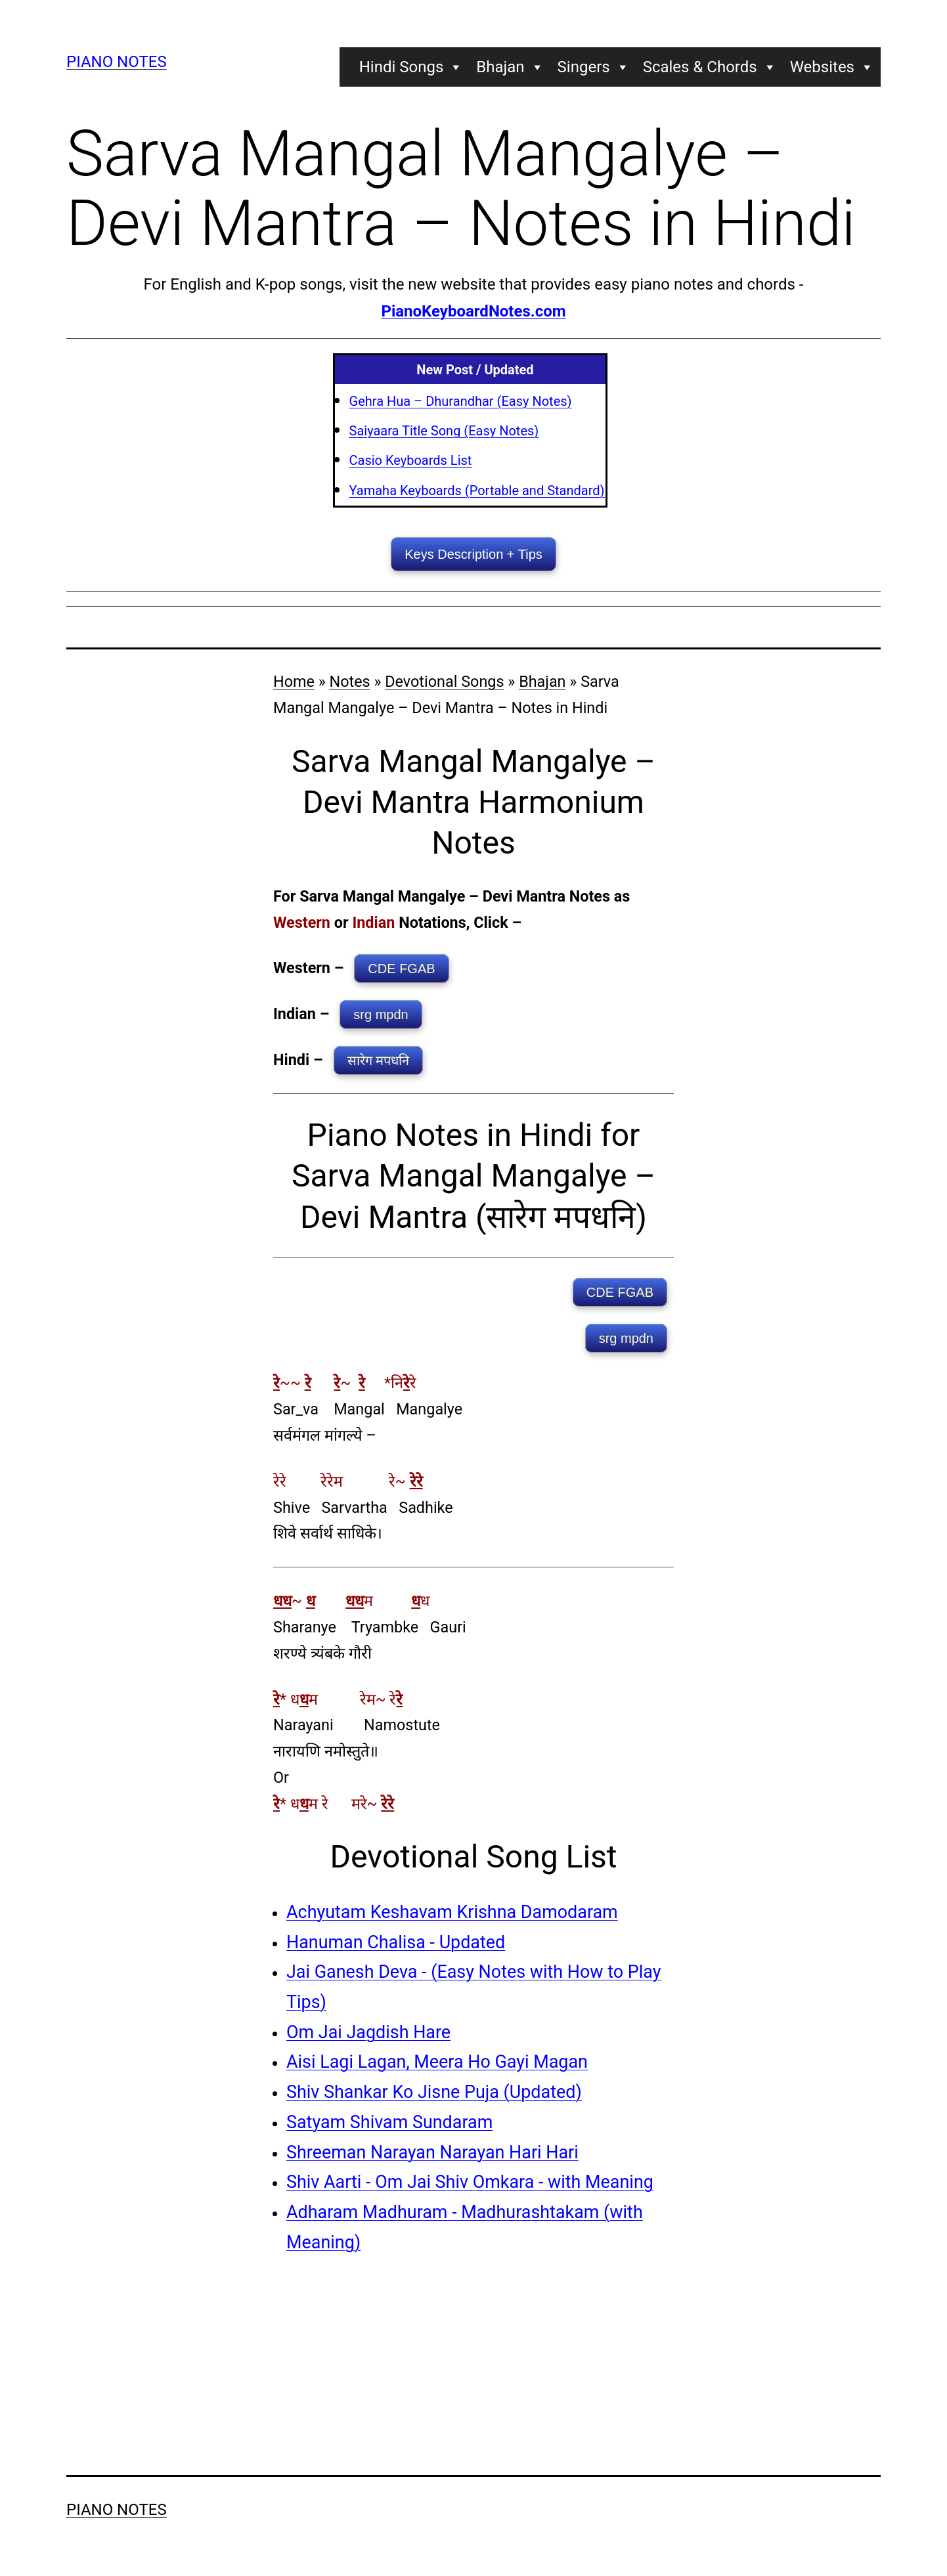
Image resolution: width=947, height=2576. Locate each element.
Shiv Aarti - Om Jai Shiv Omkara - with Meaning (469, 2182)
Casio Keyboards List (410, 460)
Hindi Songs (411, 67)
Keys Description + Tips (473, 554)
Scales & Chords (710, 67)
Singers (594, 67)
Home (294, 681)
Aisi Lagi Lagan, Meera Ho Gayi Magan (437, 2061)
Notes (350, 681)
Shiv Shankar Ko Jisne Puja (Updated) (434, 2092)
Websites (832, 67)
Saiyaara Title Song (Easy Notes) (444, 431)
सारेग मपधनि (378, 1060)
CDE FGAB (401, 968)
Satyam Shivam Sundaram (389, 2122)
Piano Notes (116, 62)
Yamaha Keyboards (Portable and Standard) (477, 490)
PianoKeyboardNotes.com (473, 311)
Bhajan (510, 67)
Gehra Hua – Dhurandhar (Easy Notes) (460, 401)
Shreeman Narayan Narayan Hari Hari (432, 2152)
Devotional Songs (444, 681)
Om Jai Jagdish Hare (368, 2032)
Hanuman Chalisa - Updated (395, 1942)
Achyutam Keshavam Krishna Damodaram (452, 1912)
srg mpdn (380, 1014)
